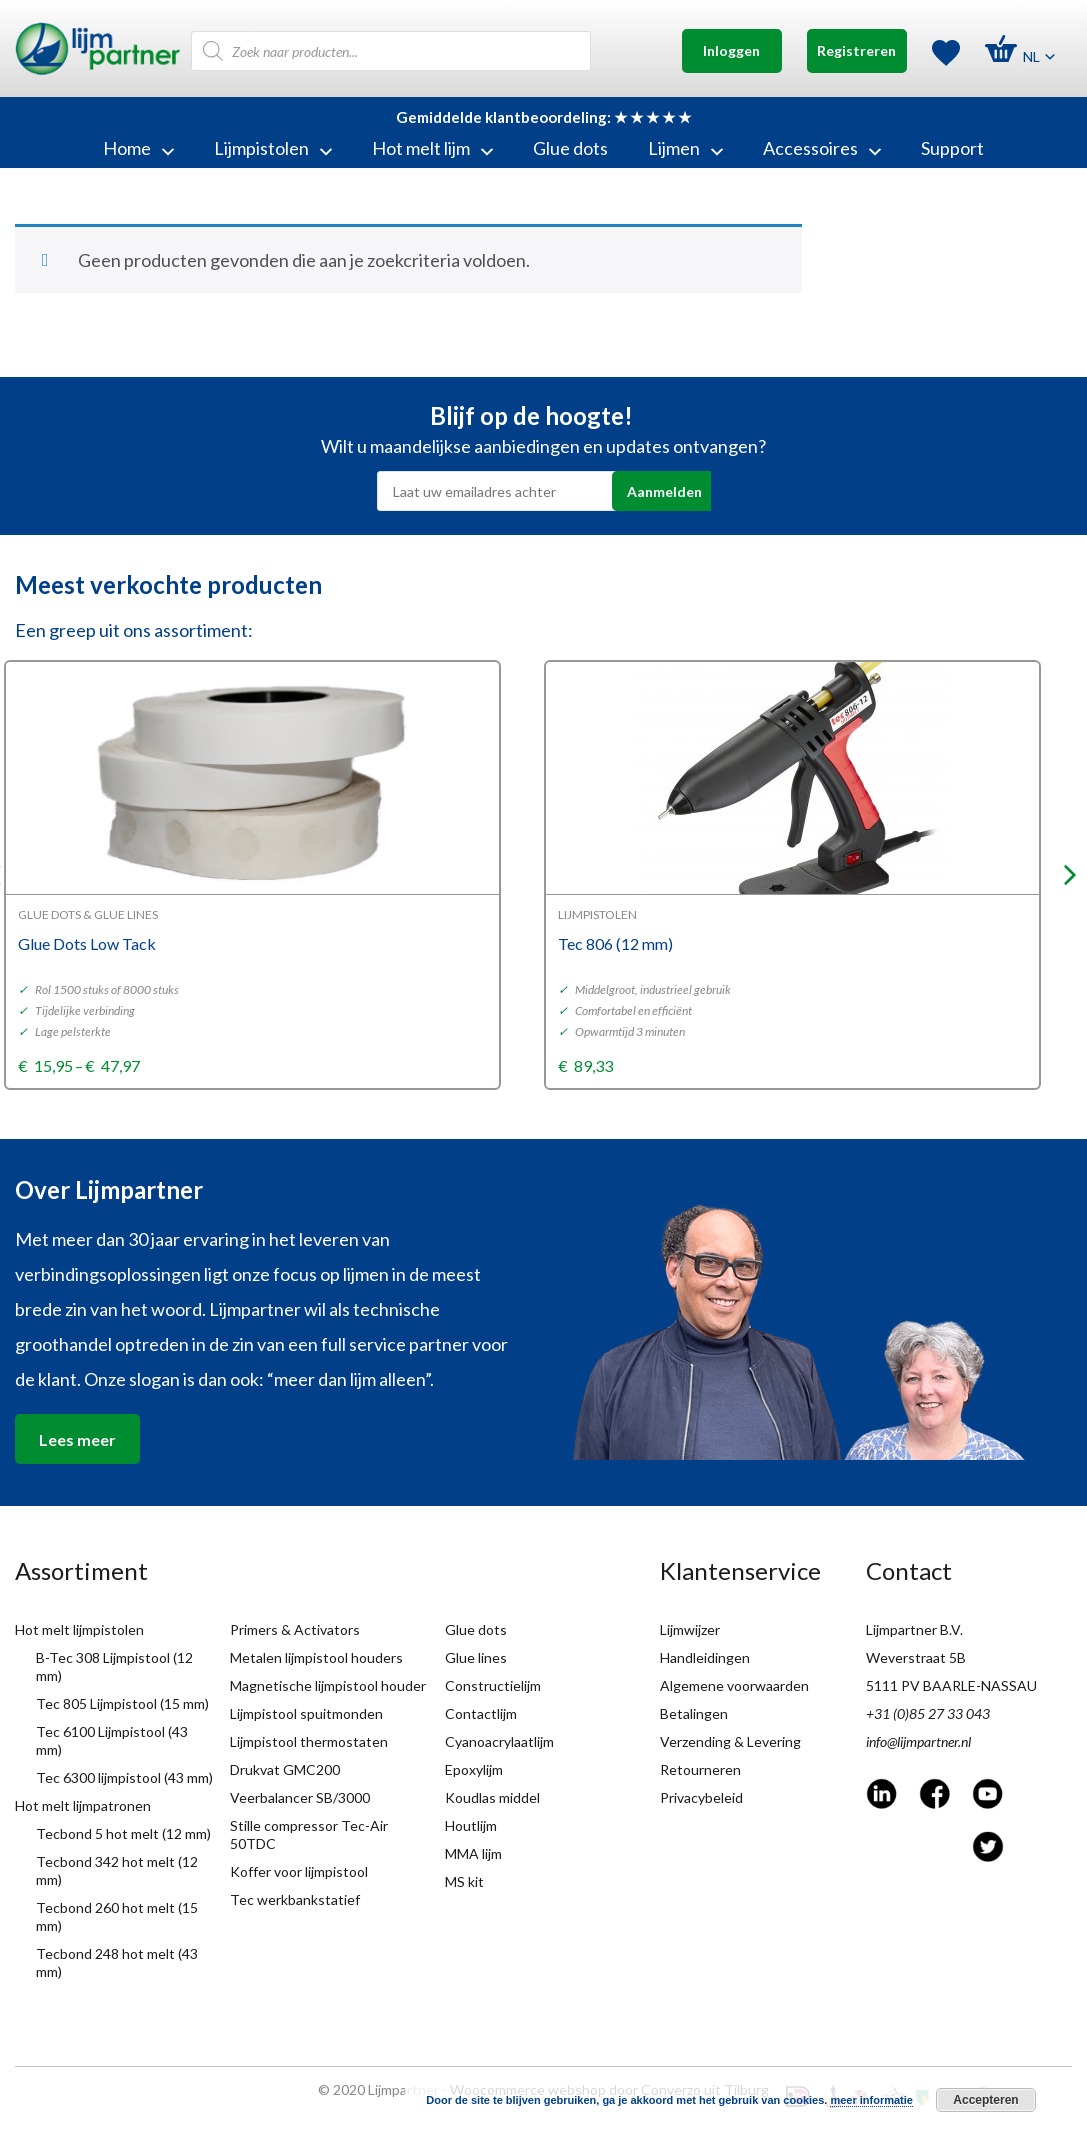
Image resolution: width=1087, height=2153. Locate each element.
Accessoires (822, 148)
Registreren (856, 50)
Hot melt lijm (432, 148)
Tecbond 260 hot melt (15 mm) (117, 1916)
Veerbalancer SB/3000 (300, 1797)
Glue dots (570, 148)
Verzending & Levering (730, 1741)
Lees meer (77, 1439)
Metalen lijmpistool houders (316, 1657)
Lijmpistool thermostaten (309, 1741)
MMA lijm (473, 1853)
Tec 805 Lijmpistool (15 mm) (122, 1703)
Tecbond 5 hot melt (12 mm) (123, 1833)
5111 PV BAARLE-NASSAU (951, 1685)
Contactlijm (481, 1713)
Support (952, 148)
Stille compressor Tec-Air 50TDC (309, 1834)
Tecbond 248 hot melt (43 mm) (117, 1962)
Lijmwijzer (690, 1629)
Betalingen (694, 1713)
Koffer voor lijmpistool (299, 1871)
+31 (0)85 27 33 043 (928, 1713)
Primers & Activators (295, 1629)
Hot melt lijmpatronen (83, 1805)
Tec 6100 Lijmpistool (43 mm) (112, 1740)
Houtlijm (471, 1825)
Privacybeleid (701, 1797)
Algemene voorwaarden (734, 1685)
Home (138, 148)
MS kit (464, 1881)
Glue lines (476, 1657)
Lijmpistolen (273, 148)
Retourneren (700, 1769)
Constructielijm (493, 1685)
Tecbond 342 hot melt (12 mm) (117, 1870)
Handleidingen (705, 1657)
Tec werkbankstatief (295, 1899)
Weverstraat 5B (916, 1657)
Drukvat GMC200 (285, 1769)
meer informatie (871, 2100)
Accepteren (985, 2100)
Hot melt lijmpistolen (79, 1629)
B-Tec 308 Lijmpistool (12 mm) (114, 1666)
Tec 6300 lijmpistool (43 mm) (124, 1777)
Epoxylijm (474, 1769)
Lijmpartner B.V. (914, 1629)
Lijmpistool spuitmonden (306, 1713)
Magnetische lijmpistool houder (328, 1685)
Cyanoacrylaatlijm (499, 1741)
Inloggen (731, 50)
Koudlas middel (492, 1797)
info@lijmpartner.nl (918, 1741)
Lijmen (685, 148)
